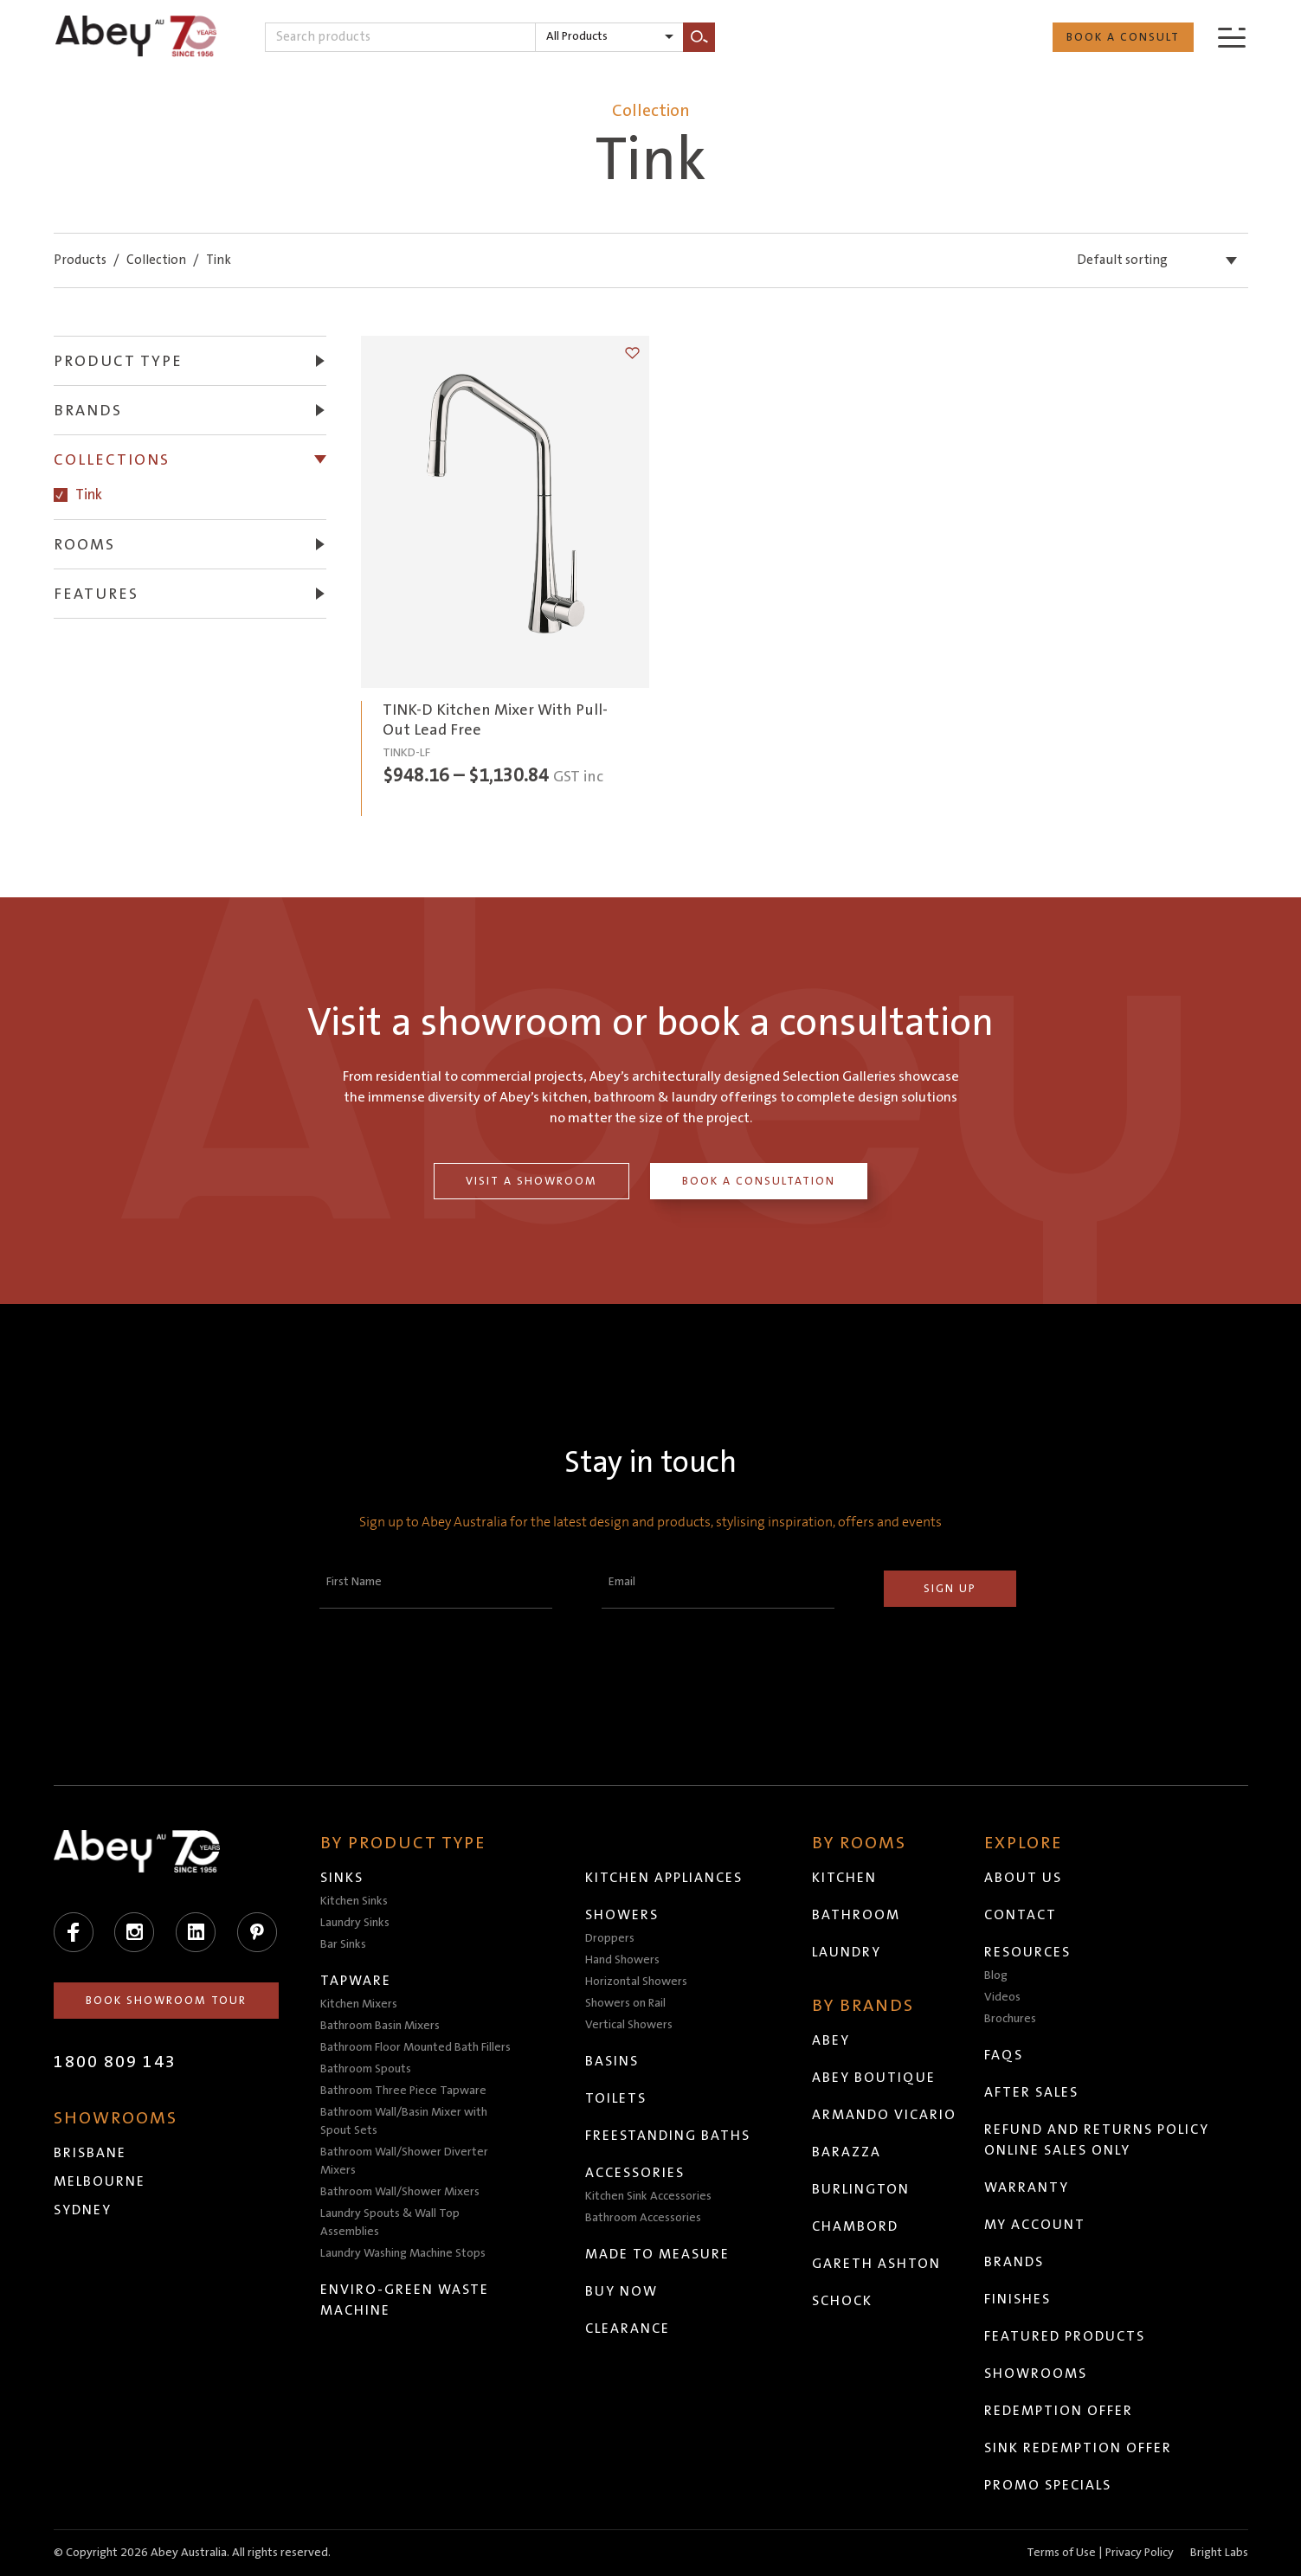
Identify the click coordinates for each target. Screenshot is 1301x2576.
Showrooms (1035, 2373)
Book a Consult (1123, 37)
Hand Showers (622, 1960)
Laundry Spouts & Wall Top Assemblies (390, 2223)
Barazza (846, 2152)
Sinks (342, 1877)
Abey (831, 2040)
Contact (1020, 1915)
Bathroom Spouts (365, 2069)
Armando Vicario (884, 2115)
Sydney (83, 2210)
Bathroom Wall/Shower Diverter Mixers (404, 2161)
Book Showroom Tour (166, 2001)
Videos (1002, 1997)
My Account (1034, 2224)
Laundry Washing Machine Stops (403, 2253)
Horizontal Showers (636, 1981)
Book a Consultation (758, 1181)
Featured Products (1064, 2336)
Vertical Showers (629, 2025)
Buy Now (621, 2291)
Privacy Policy (1139, 2553)
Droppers (609, 1938)
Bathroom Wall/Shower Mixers (400, 2192)
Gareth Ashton (876, 2263)
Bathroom (856, 1915)
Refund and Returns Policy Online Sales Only (1096, 2140)
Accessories (635, 2173)
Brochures (1010, 2019)
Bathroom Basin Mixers (380, 2026)
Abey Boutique (874, 2077)
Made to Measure (657, 2254)
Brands (1014, 2262)
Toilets (616, 2098)
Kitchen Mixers (358, 2004)
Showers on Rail (625, 2003)
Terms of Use (1061, 2553)
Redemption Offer (1058, 2411)
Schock (842, 2301)
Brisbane (90, 2153)
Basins (612, 2061)
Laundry (846, 1952)
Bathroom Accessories (643, 2218)
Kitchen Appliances (664, 1877)
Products (80, 260)
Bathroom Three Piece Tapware (403, 2090)
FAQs (1003, 2055)
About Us (1023, 1877)
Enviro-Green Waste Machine (404, 2300)
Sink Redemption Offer (1078, 2448)
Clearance (627, 2328)
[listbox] (609, 37)
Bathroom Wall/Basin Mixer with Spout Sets (403, 2121)
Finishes (1017, 2299)
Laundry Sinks (355, 1923)
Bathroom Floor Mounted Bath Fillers (415, 2047)
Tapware (355, 1980)
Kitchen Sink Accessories (648, 2196)
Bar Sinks (343, 1944)
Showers (622, 1915)
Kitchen (844, 1877)
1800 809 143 (115, 2062)
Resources (1027, 1952)
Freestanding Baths (667, 2135)
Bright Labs (1219, 2553)
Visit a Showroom (531, 1181)
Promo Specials (1047, 2485)
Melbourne (99, 2181)
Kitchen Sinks (354, 1901)
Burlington (861, 2189)
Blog (996, 1975)
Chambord (855, 2226)
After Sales (1031, 2092)
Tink (88, 494)
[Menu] (1232, 37)
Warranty (1026, 2187)
